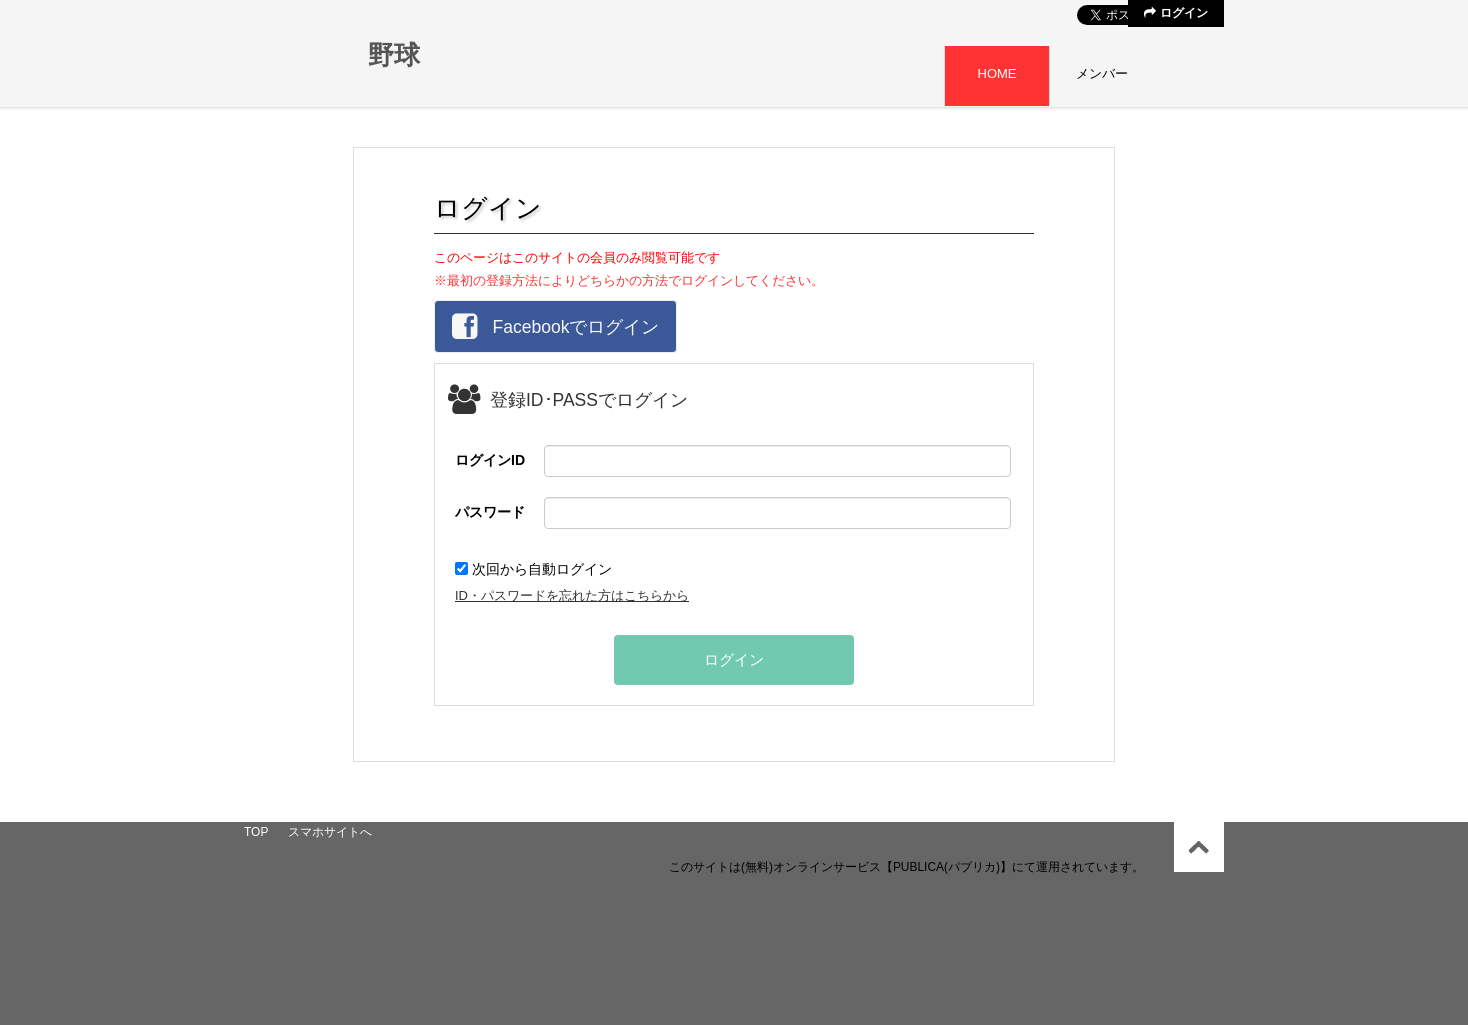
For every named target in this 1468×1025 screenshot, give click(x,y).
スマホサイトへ (330, 832)
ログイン (1175, 13)
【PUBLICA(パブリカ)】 (946, 867)
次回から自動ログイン (533, 569)
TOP (256, 832)
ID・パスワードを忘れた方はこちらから (572, 595)
